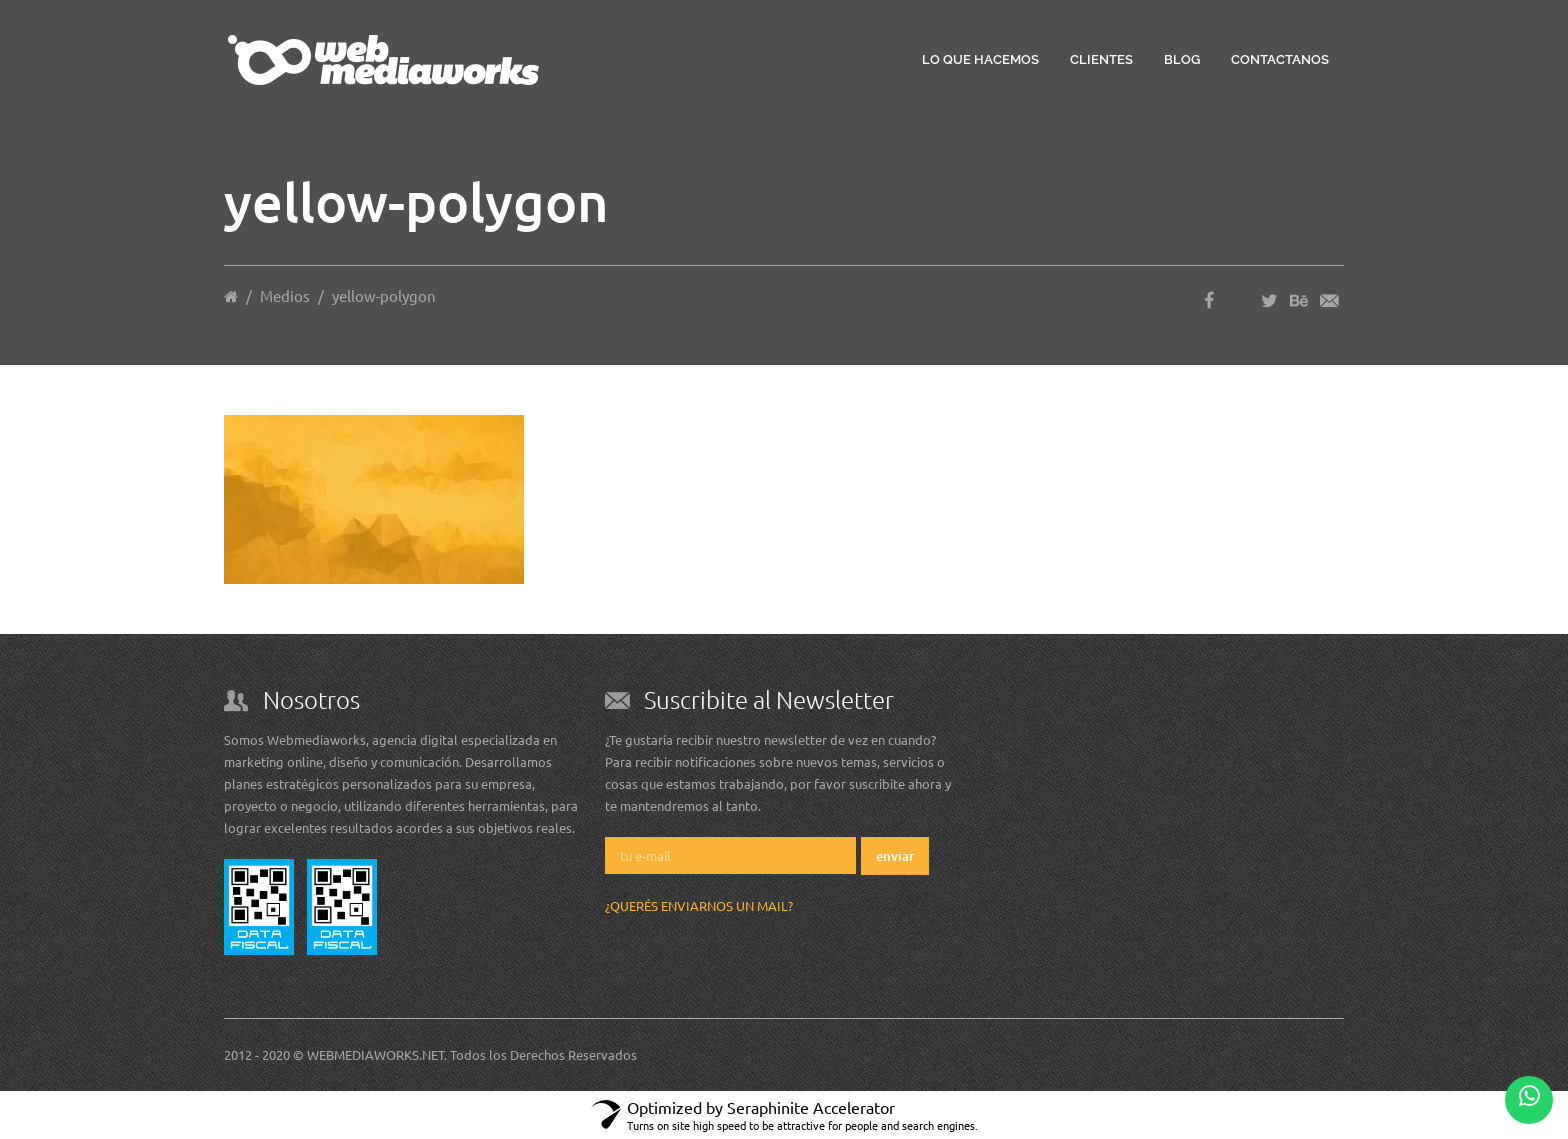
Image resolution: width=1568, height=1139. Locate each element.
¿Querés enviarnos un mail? (699, 905)
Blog (1182, 59)
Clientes (1101, 59)
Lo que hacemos (980, 59)
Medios (285, 295)
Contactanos (1280, 59)
